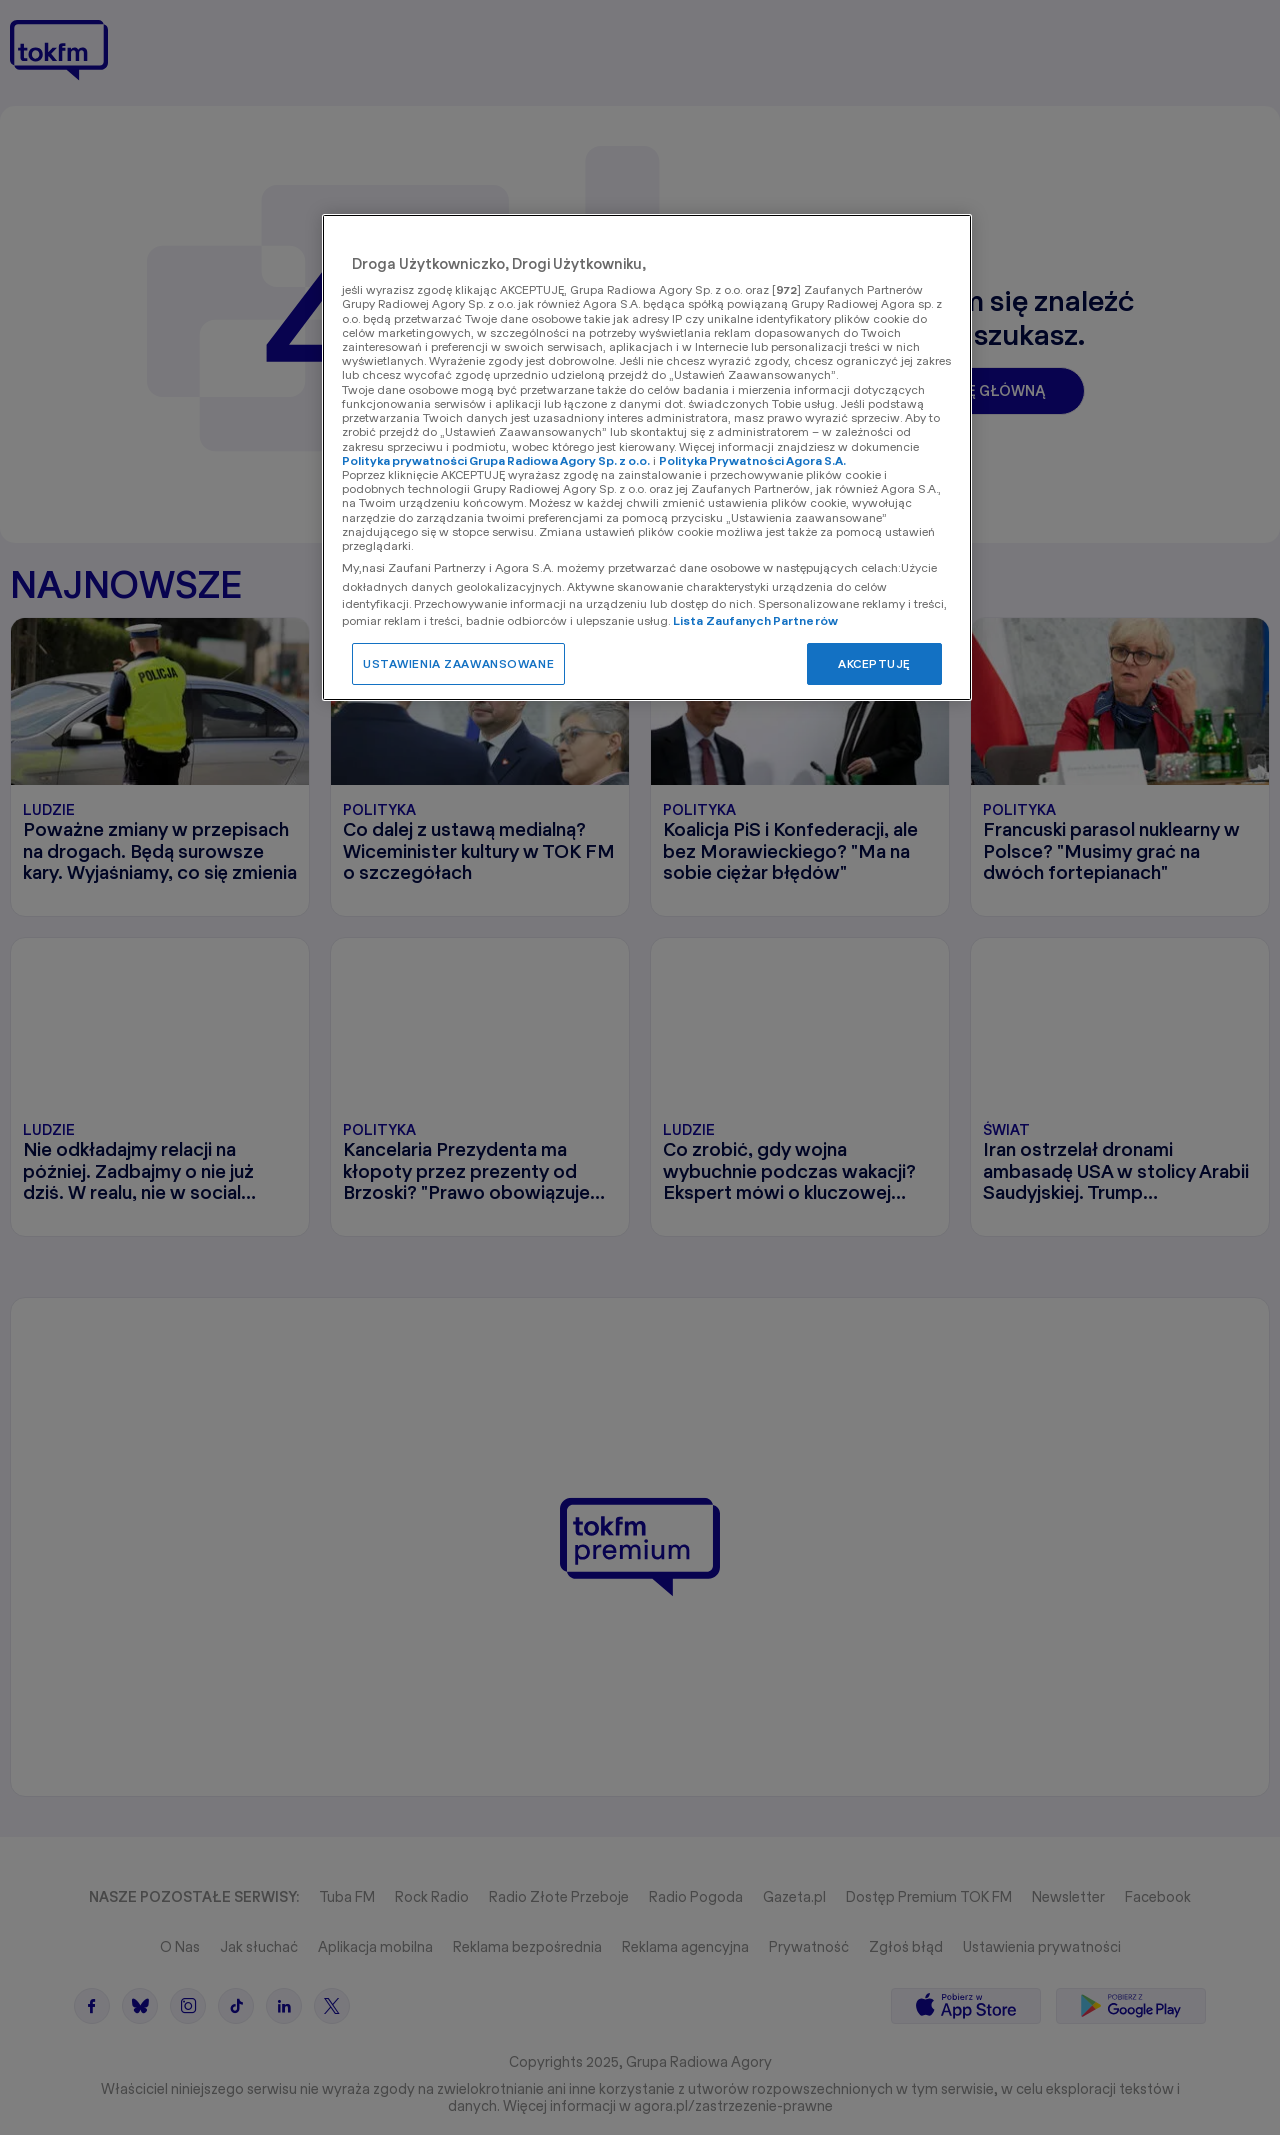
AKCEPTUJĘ (874, 663)
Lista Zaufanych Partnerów (755, 620)
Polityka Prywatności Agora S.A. (752, 460)
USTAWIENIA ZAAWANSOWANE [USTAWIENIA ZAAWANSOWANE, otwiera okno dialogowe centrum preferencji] (458, 663)
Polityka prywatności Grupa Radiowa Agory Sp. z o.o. (496, 460)
